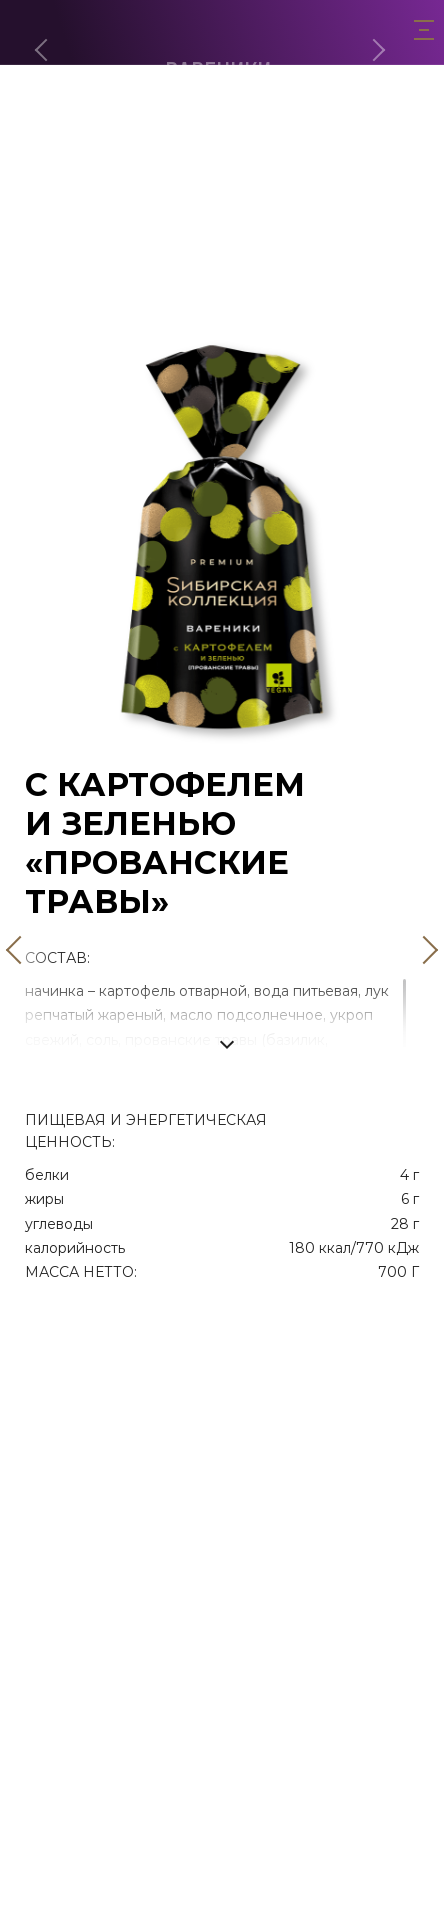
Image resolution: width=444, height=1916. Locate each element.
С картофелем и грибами (222, 221)
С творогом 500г (222, 166)
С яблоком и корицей (222, 302)
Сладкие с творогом (222, 139)
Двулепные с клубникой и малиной (222, 275)
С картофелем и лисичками (222, 248)
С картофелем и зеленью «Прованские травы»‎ (222, 193)
